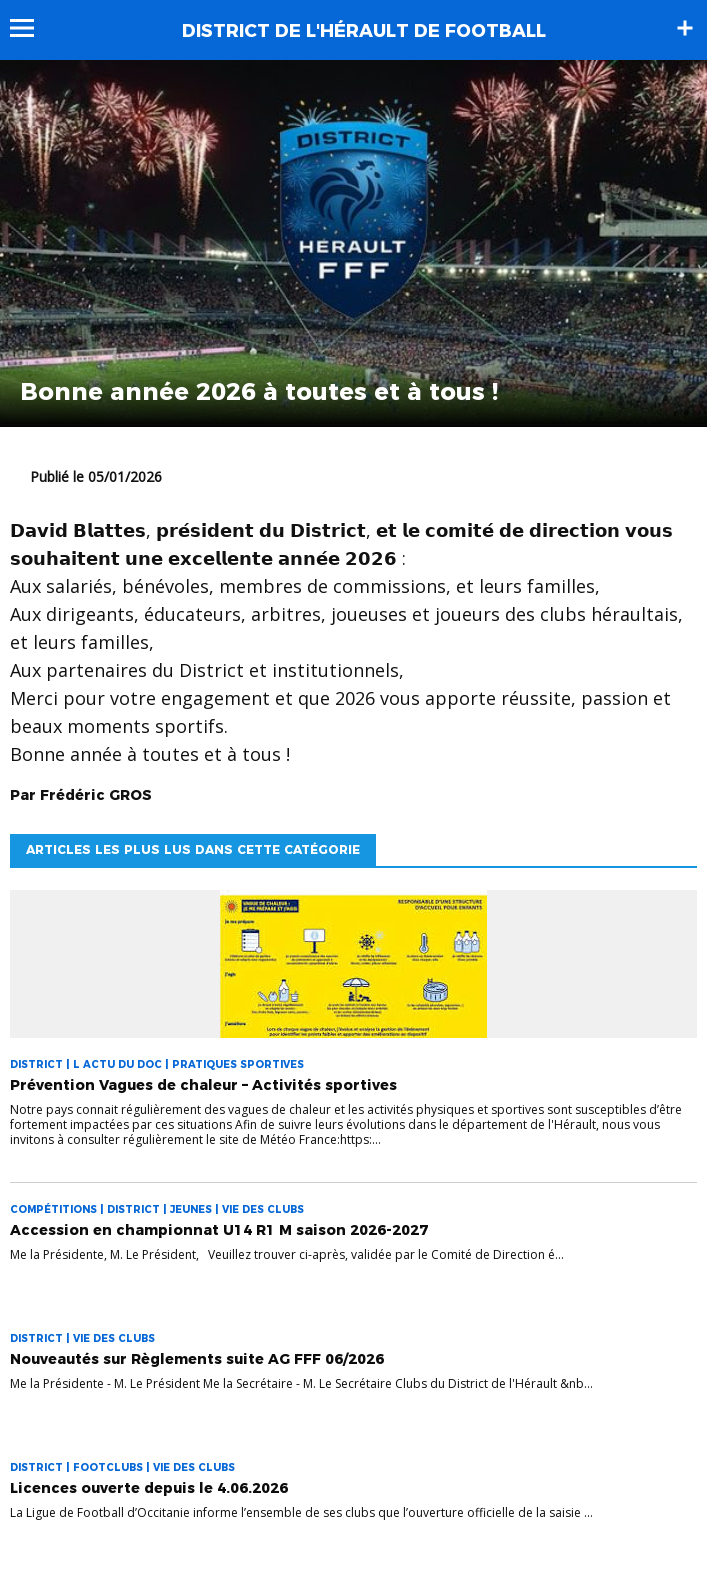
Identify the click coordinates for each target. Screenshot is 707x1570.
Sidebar (685, 28)
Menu (31, 28)
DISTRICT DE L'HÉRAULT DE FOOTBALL (364, 31)
